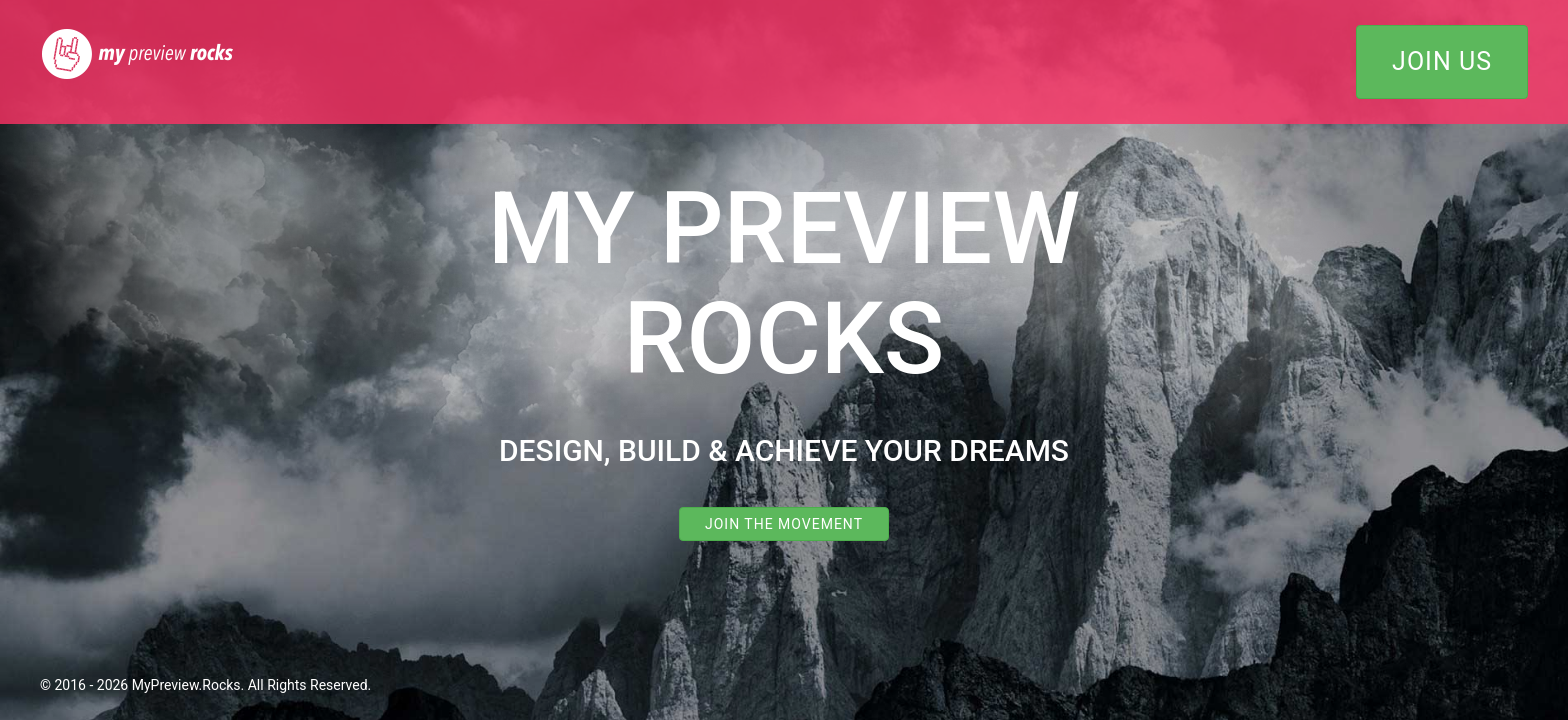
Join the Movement (784, 524)
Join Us (1442, 61)
